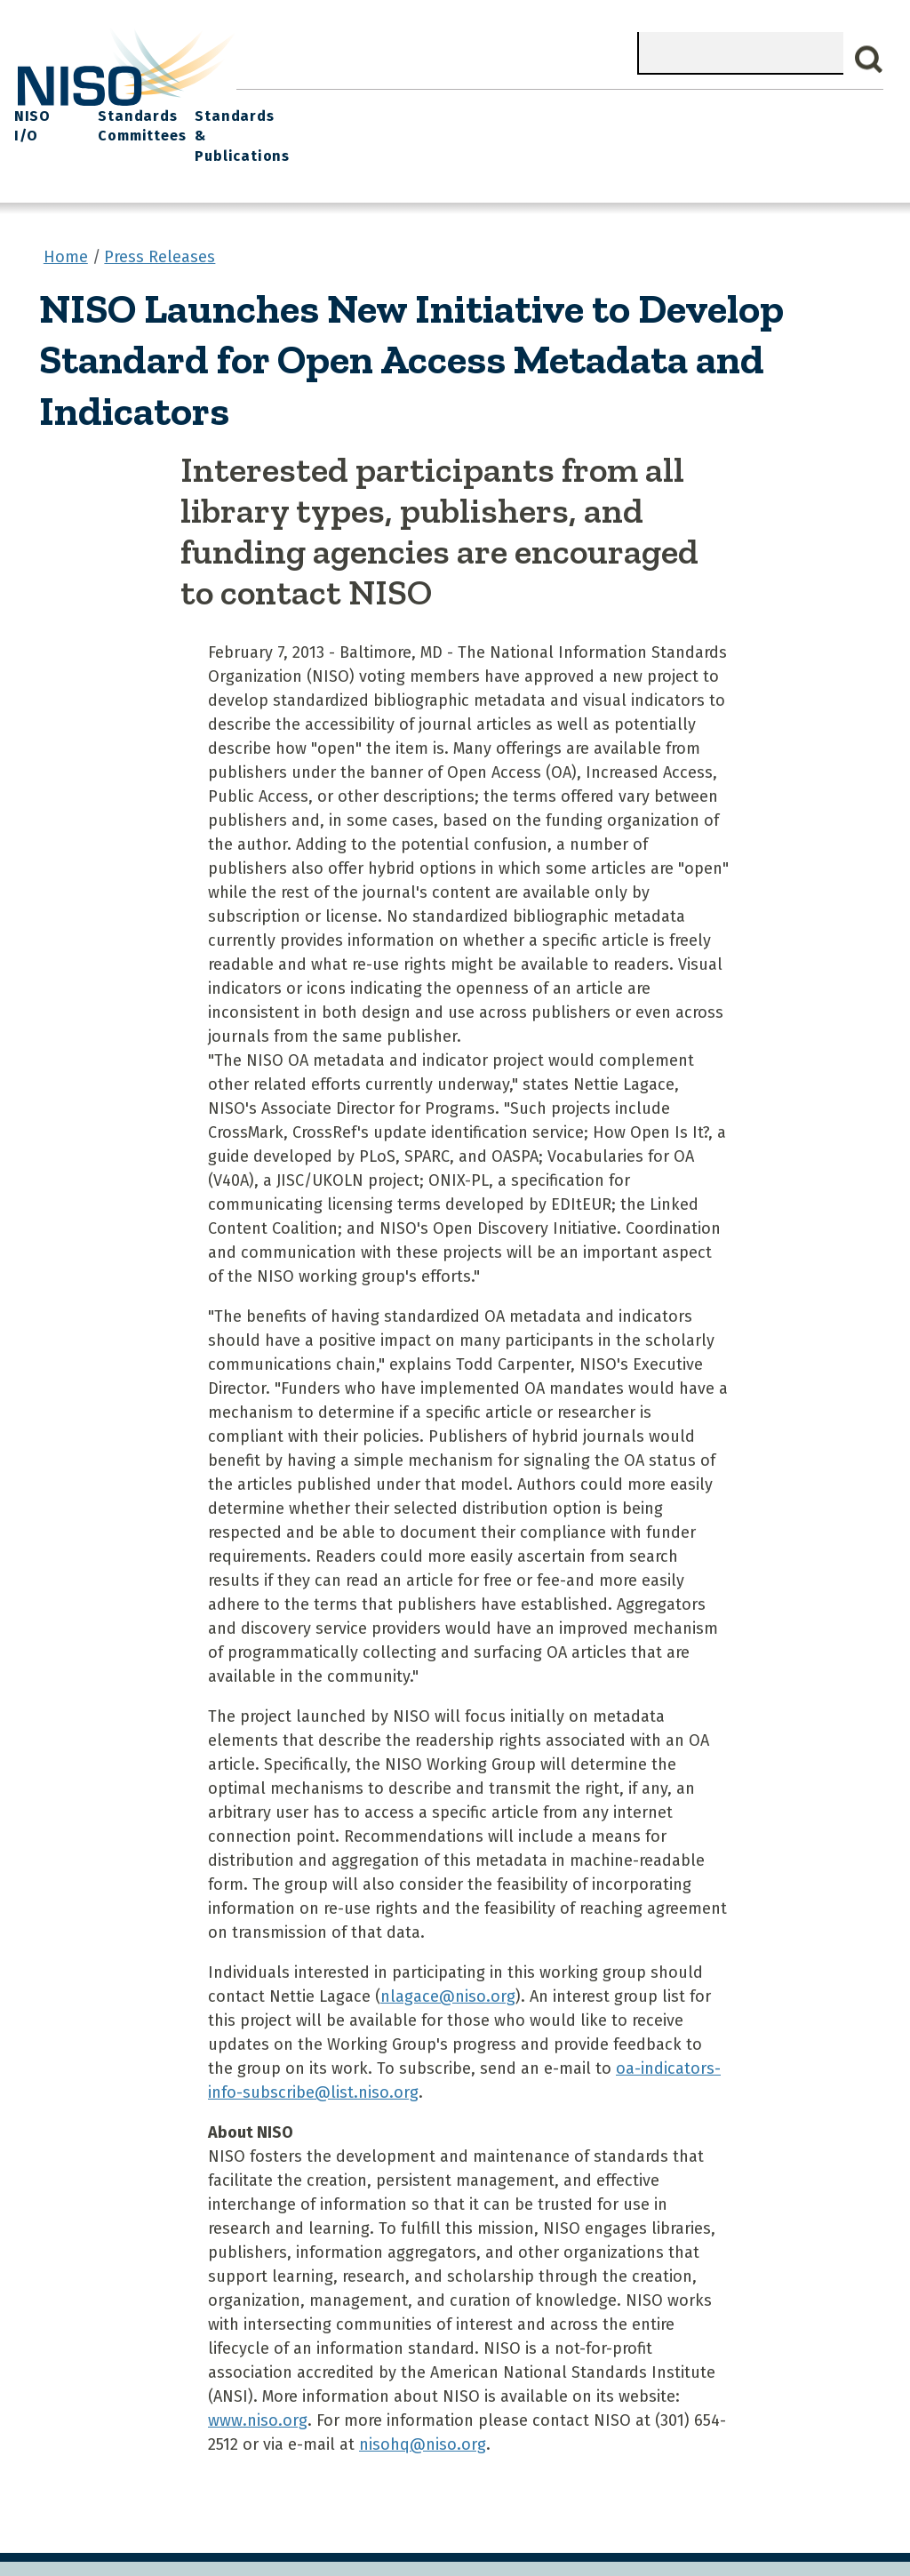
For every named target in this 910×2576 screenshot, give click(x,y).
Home (262, 107)
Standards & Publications (828, 117)
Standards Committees (718, 117)
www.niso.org (257, 2385)
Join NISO (427, 107)
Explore (500, 107)
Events (563, 107)
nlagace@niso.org (447, 1961)
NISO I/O (631, 107)
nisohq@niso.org (422, 2409)
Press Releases (159, 221)
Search (869, 59)
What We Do (336, 107)
